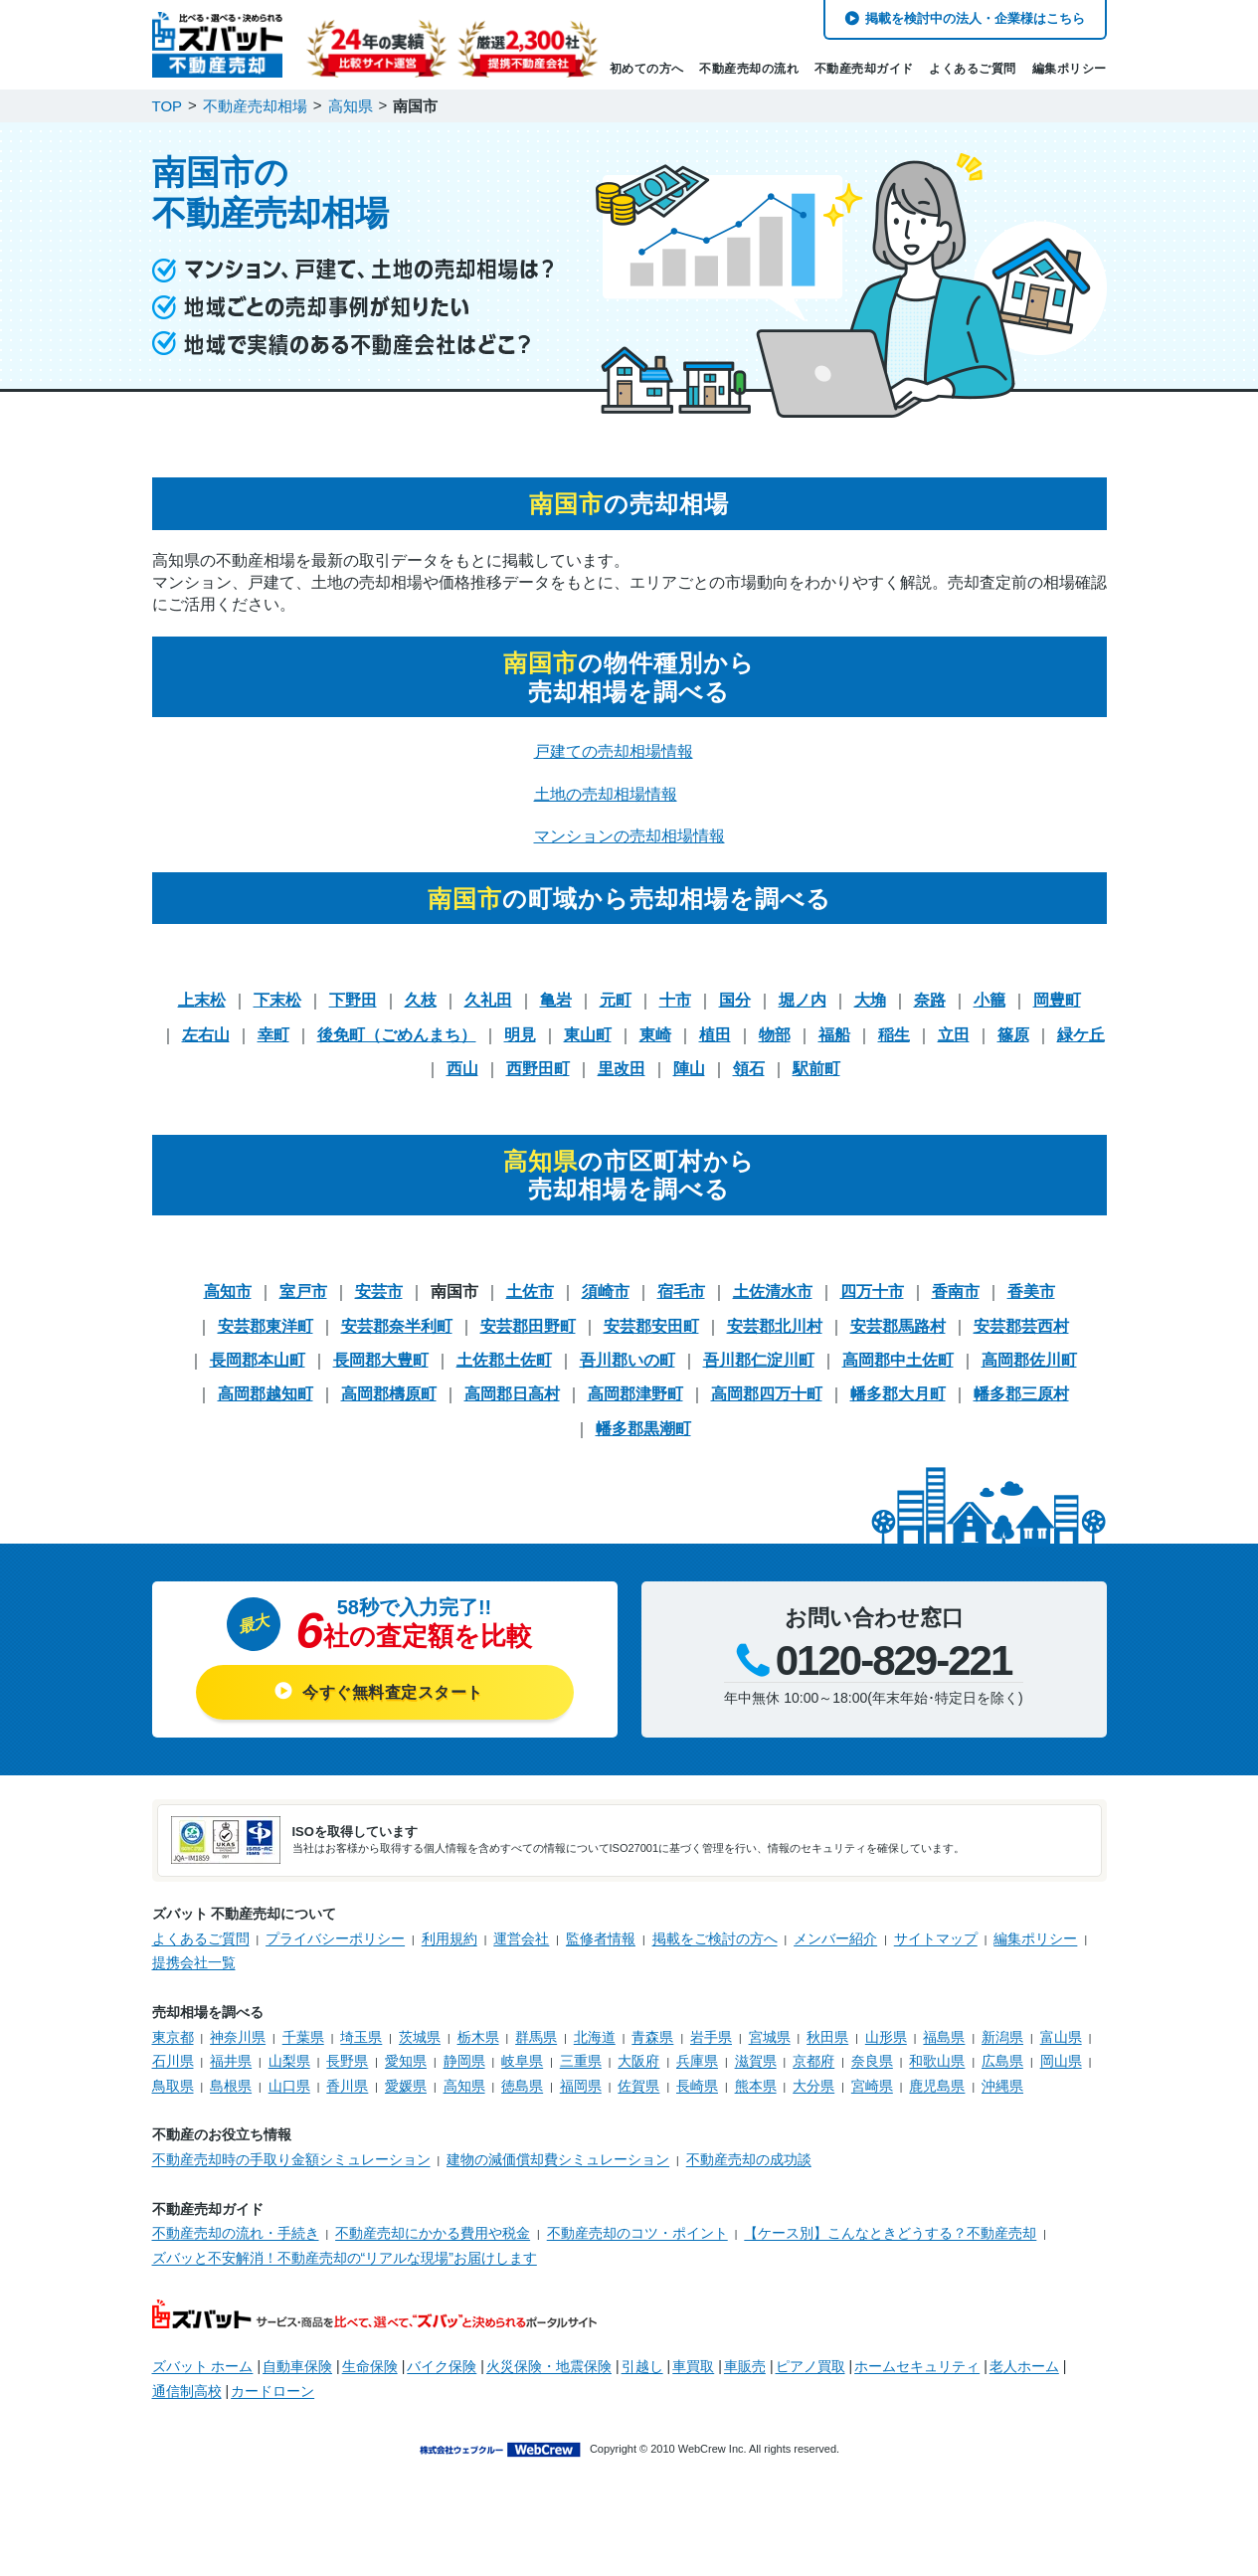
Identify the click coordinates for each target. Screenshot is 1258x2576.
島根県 (231, 2086)
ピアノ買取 (810, 2366)
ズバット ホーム (203, 2366)
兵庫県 (697, 2061)
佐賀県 (638, 2086)
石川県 (173, 2061)
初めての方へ (647, 69)
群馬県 (536, 2037)
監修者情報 (600, 1938)
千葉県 (303, 2037)
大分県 (813, 2086)
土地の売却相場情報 (605, 794)
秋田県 (827, 2037)
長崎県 (697, 2086)
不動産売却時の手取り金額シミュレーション (291, 2159)
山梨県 (289, 2061)
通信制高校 (187, 2391)
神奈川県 (238, 2037)
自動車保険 (297, 2366)
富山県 (1061, 2037)
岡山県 (1061, 2061)
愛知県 (406, 2061)
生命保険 (370, 2366)
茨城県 (420, 2037)
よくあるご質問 (972, 69)
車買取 (693, 2366)
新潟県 (1002, 2037)
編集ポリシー (1069, 69)
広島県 (1002, 2061)
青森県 (652, 2037)
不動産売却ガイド (864, 69)
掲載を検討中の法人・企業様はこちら (975, 18)
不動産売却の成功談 (748, 2159)
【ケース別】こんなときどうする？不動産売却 (890, 2233)
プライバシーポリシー (335, 1938)
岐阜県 (522, 2061)
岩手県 (711, 2037)
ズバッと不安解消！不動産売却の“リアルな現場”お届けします (344, 2258)
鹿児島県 (937, 2086)
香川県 (347, 2086)
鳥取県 (173, 2086)
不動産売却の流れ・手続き (235, 2233)
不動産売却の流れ (749, 69)
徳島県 (522, 2086)
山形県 (886, 2037)
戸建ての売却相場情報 (613, 751)
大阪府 (638, 2061)
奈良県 (872, 2061)
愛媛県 (406, 2086)
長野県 (347, 2061)
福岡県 (581, 2086)
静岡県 (464, 2061)
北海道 (595, 2037)
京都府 (813, 2061)
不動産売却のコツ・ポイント (637, 2233)
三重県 (581, 2061)
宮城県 (770, 2037)
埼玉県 (361, 2037)
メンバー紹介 (835, 1938)
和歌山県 (937, 2061)
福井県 (231, 2061)
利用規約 (449, 1938)
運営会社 (521, 1938)
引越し (642, 2366)
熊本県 (756, 2086)
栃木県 (478, 2037)
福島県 (944, 2037)
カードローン (272, 2391)
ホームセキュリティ (917, 2366)
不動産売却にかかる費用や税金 (432, 2233)
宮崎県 (872, 2086)
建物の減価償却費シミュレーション (558, 2159)
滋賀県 (756, 2061)
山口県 (289, 2086)
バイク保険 (441, 2366)
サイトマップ (936, 1938)
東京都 (173, 2037)
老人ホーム (1024, 2366)
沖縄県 (1002, 2086)
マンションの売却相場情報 (629, 836)
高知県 (464, 2086)
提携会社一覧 (194, 1962)
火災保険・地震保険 (549, 2366)
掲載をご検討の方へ (715, 1938)
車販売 (745, 2366)
